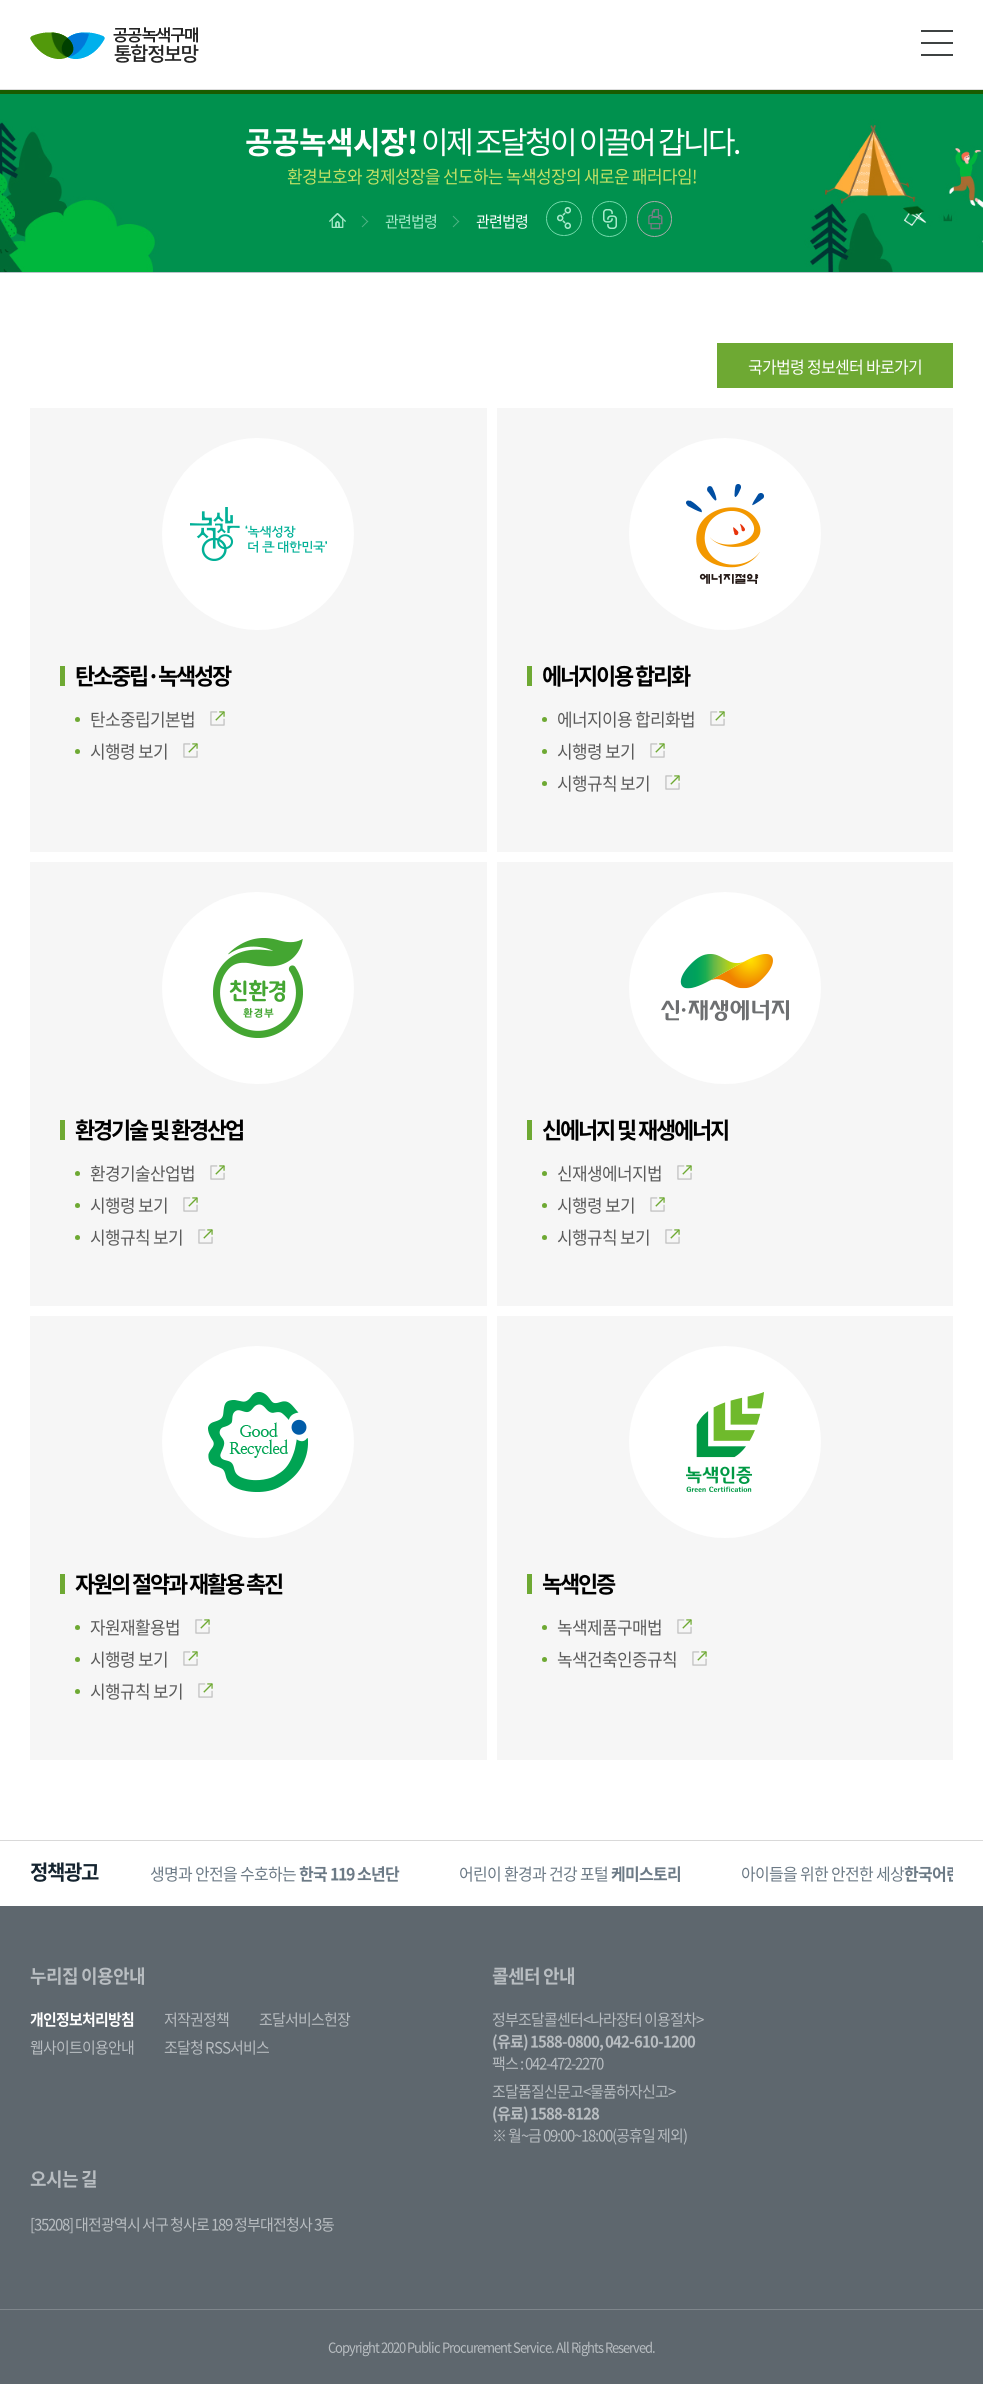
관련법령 (411, 221)
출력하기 (654, 219)
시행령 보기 (144, 750)
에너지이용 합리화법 (641, 718)
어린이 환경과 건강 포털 (570, 1873)
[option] (274, 1873)
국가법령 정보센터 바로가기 (835, 366)
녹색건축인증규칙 (632, 1658)
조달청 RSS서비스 (216, 2047)
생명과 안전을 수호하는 (274, 1873)
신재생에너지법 (624, 1172)
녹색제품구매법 (624, 1626)
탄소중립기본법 (157, 718)
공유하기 (564, 218)
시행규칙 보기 (618, 782)
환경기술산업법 (157, 1172)
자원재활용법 (150, 1626)
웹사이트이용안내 (82, 2047)
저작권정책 (196, 2019)
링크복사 (609, 219)
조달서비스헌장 (304, 2019)
